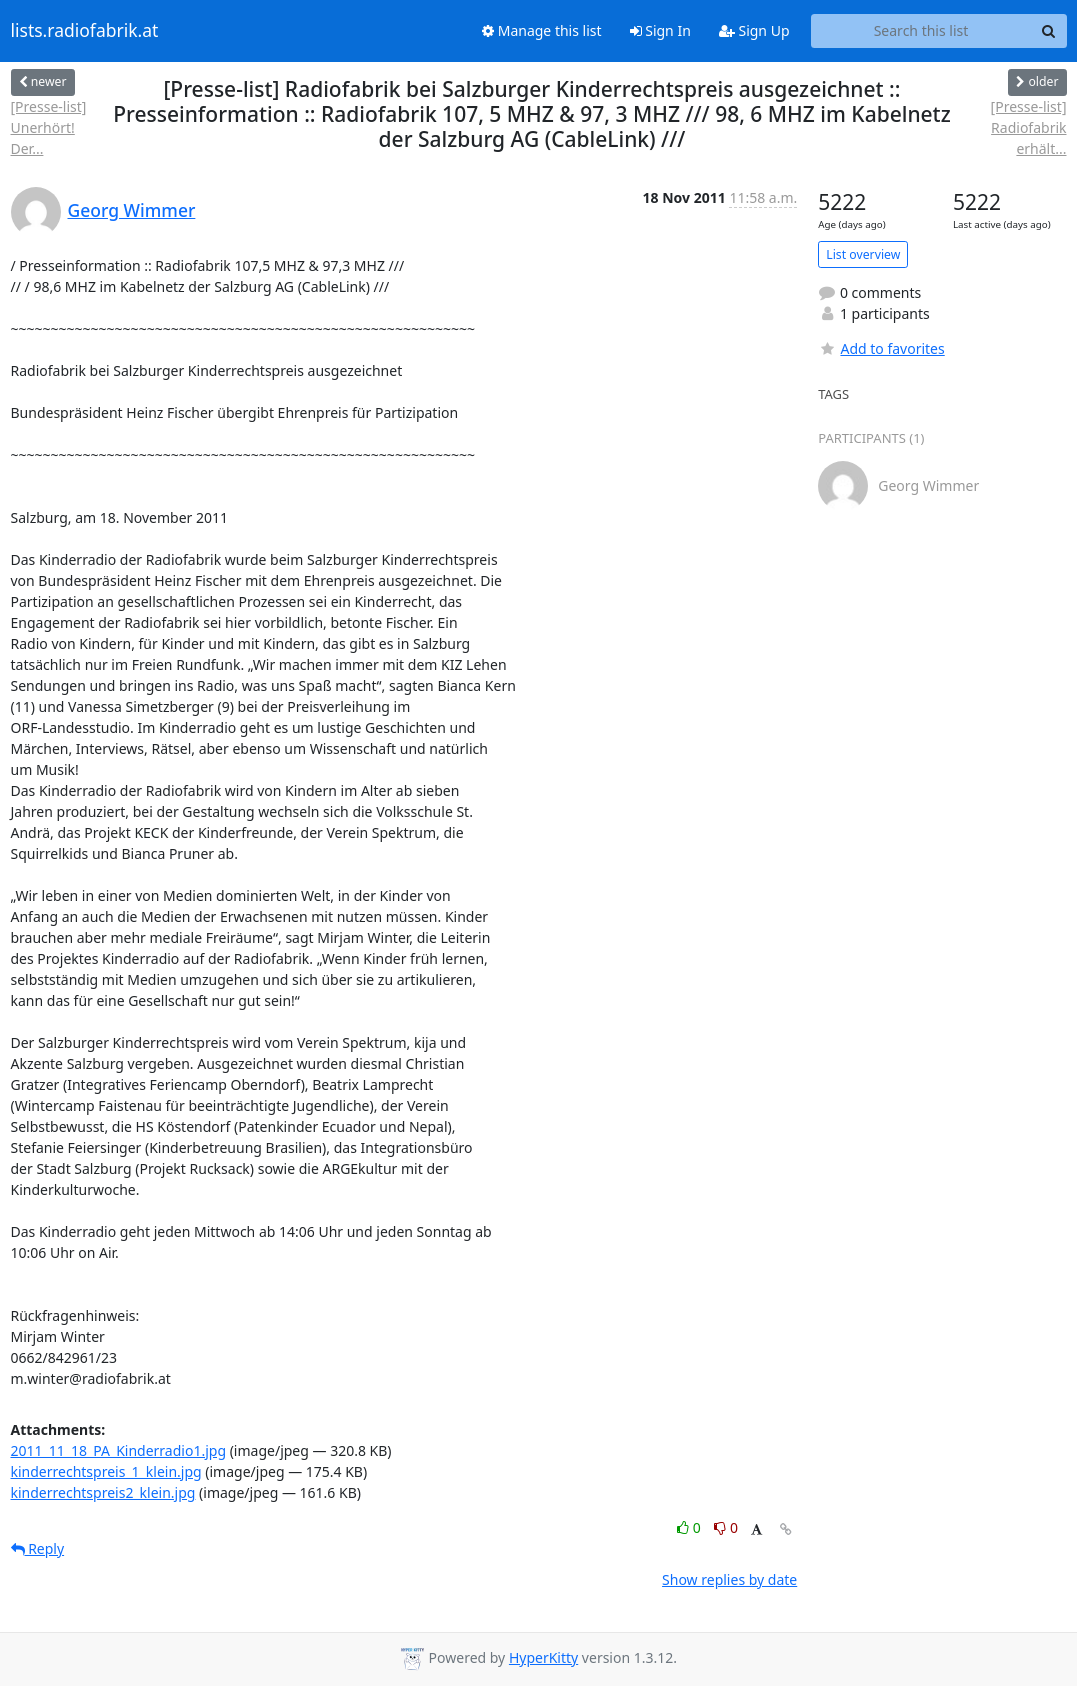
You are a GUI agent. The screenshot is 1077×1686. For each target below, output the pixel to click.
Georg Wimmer (132, 210)
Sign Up (754, 30)
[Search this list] (921, 31)
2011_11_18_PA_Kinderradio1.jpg (119, 1450)
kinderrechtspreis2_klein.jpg (103, 1492)
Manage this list (542, 30)
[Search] (1049, 31)
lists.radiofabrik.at (85, 31)
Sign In (660, 30)
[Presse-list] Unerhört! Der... (49, 127)
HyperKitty (543, 1657)
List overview (863, 254)
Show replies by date (729, 1579)
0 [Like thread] (690, 1527)
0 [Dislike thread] (726, 1527)
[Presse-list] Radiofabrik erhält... (1029, 127)
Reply (38, 1548)
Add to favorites (881, 348)
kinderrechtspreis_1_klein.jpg (106, 1471)
